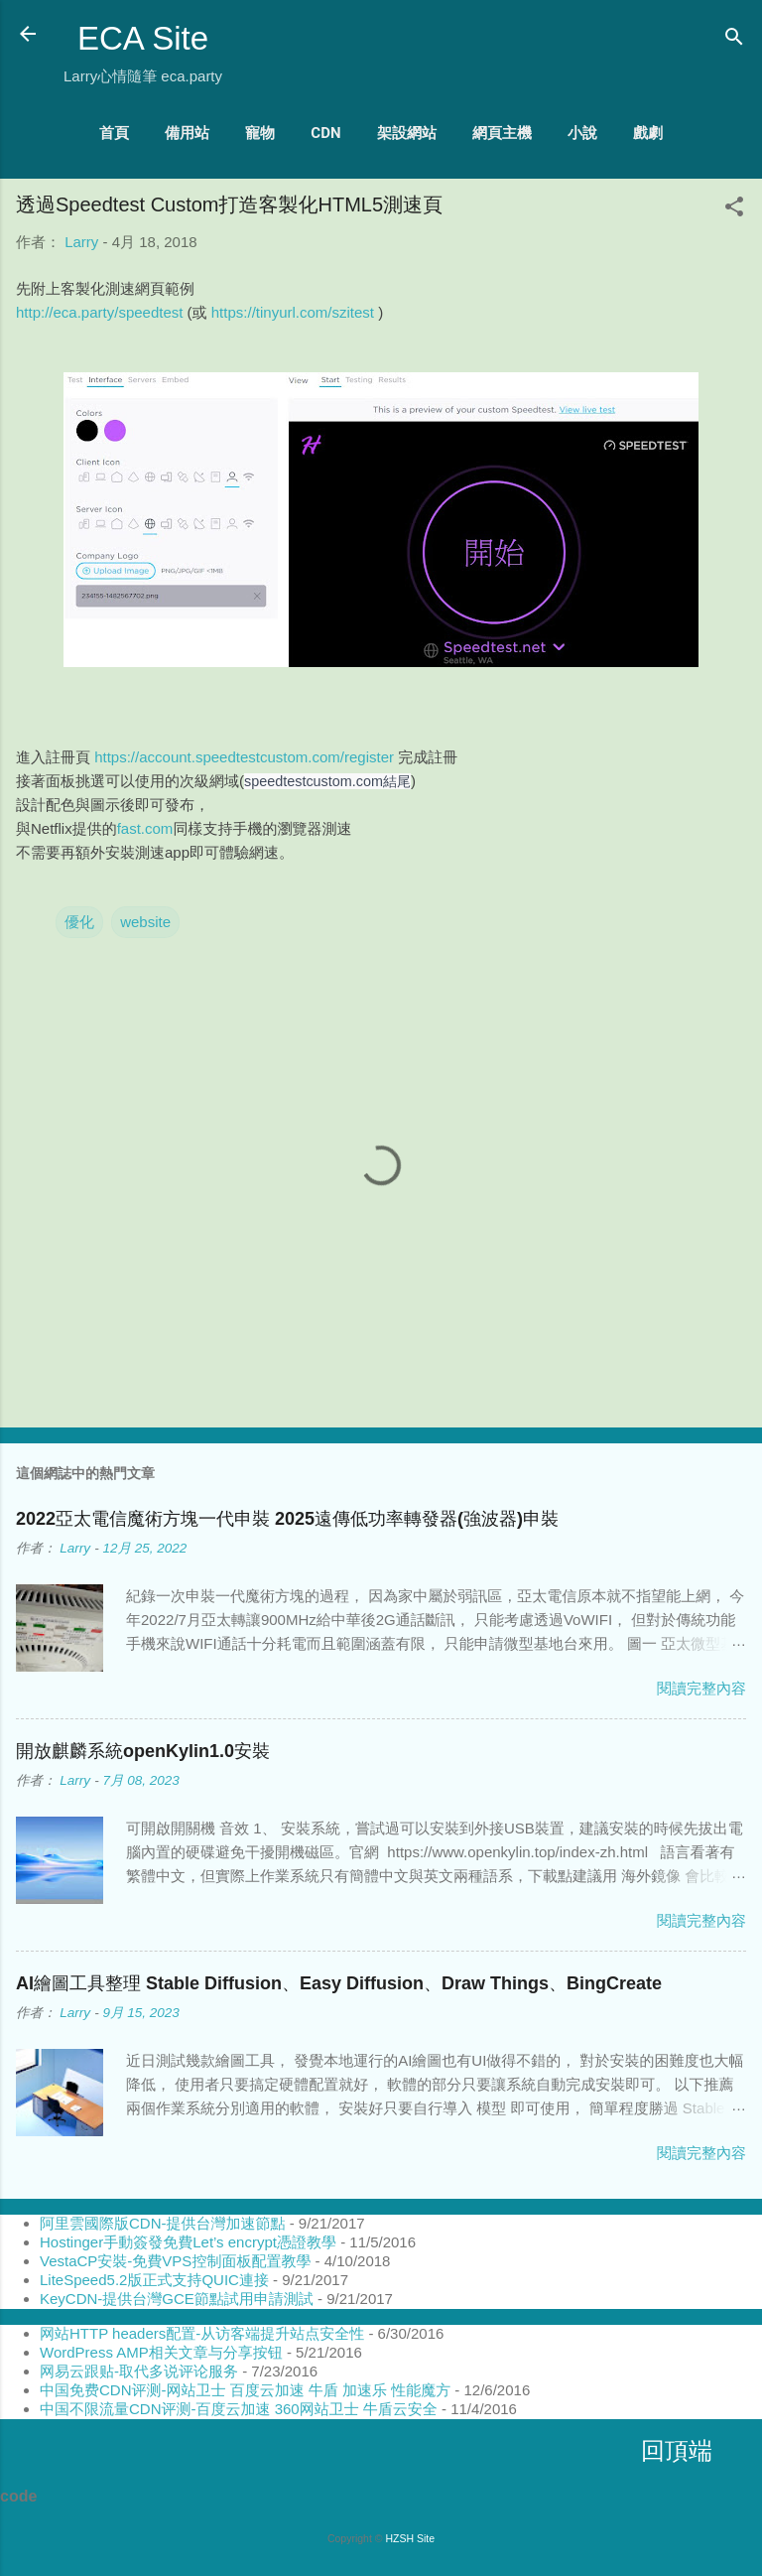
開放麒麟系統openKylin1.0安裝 (143, 1751)
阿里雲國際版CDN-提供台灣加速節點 (163, 2223)
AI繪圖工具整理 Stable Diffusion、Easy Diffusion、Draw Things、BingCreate (339, 1983)
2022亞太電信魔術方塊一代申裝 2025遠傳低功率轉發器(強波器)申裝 (287, 1519)
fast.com (145, 828)
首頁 (114, 133)
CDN (325, 133)
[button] (734, 210)
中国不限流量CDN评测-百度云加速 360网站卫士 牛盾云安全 (239, 2408)
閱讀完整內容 (701, 1688)
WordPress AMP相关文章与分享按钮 (161, 2352)
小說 (582, 133)
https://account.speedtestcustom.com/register (244, 756)
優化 (79, 921)
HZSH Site (410, 2538)
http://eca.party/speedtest (99, 312)
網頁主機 (502, 133)
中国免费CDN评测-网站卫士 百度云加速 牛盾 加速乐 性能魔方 (245, 2389)
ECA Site (142, 38)
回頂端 (676, 2450)
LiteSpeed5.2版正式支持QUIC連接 (154, 2279)
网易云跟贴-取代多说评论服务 (139, 2371)
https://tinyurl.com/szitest (292, 312)
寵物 (260, 133)
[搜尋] (734, 40)
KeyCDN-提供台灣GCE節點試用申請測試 (177, 2298)
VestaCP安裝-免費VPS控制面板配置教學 (175, 2260)
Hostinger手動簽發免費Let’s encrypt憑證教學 (188, 2242)
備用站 (187, 133)
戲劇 (648, 133)
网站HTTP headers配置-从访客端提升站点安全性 (202, 2333)
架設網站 (407, 133)
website (145, 921)
